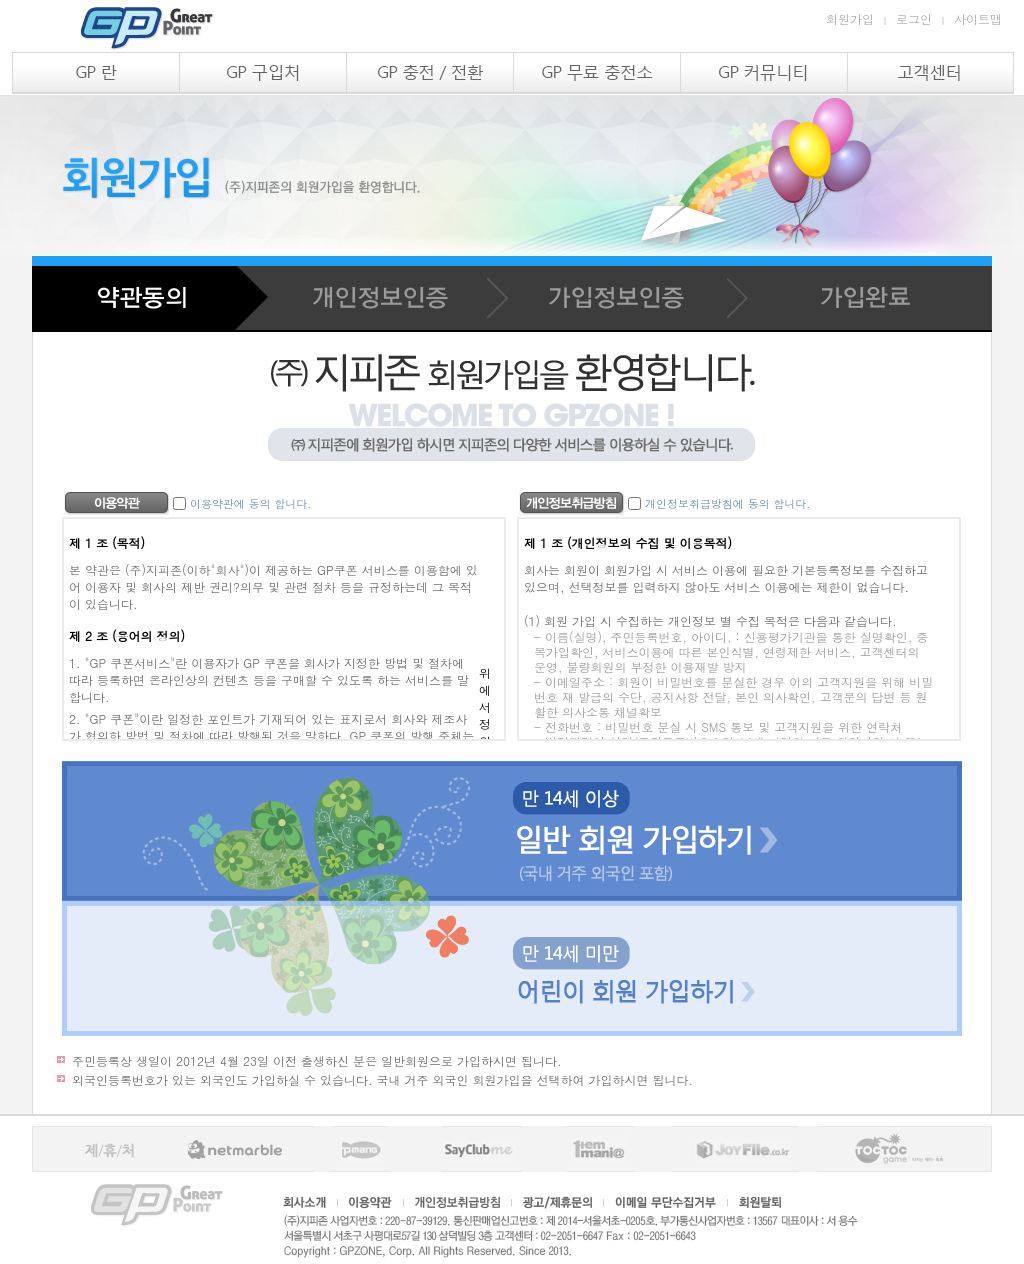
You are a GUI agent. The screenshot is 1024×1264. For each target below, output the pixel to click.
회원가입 (850, 18)
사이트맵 (978, 18)
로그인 (914, 18)
